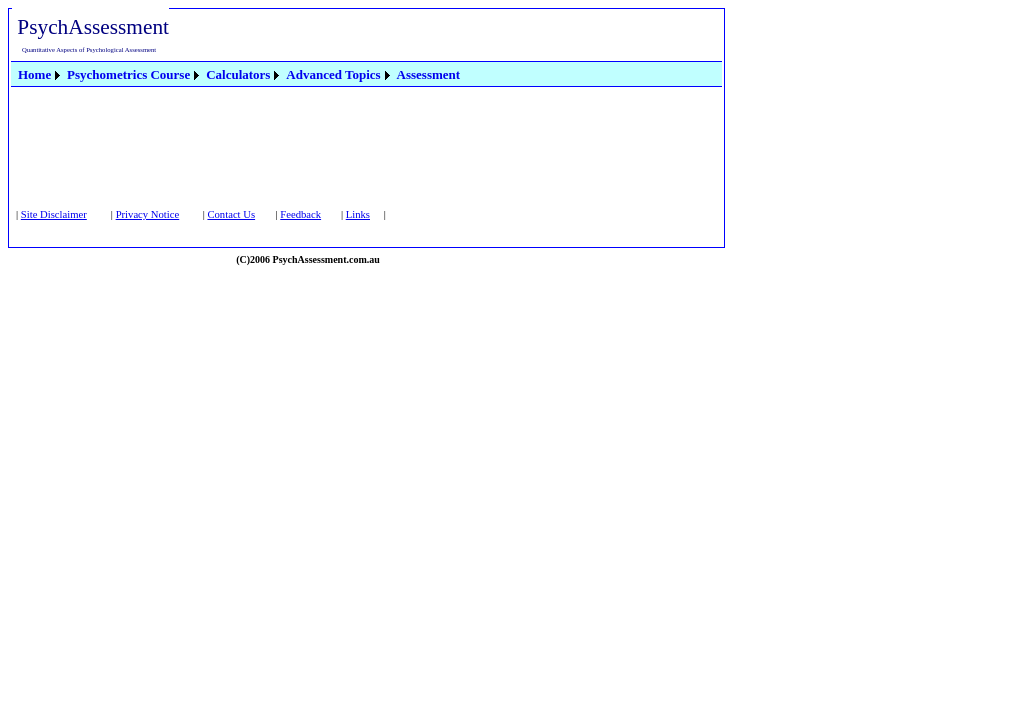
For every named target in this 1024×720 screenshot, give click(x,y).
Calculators (238, 74)
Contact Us (231, 214)
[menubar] (239, 74)
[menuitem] (40, 75)
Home (34, 74)
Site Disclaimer (54, 214)
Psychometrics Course (128, 74)
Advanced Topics (333, 74)
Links (358, 214)
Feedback (300, 214)
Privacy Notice (148, 214)
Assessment (429, 74)
